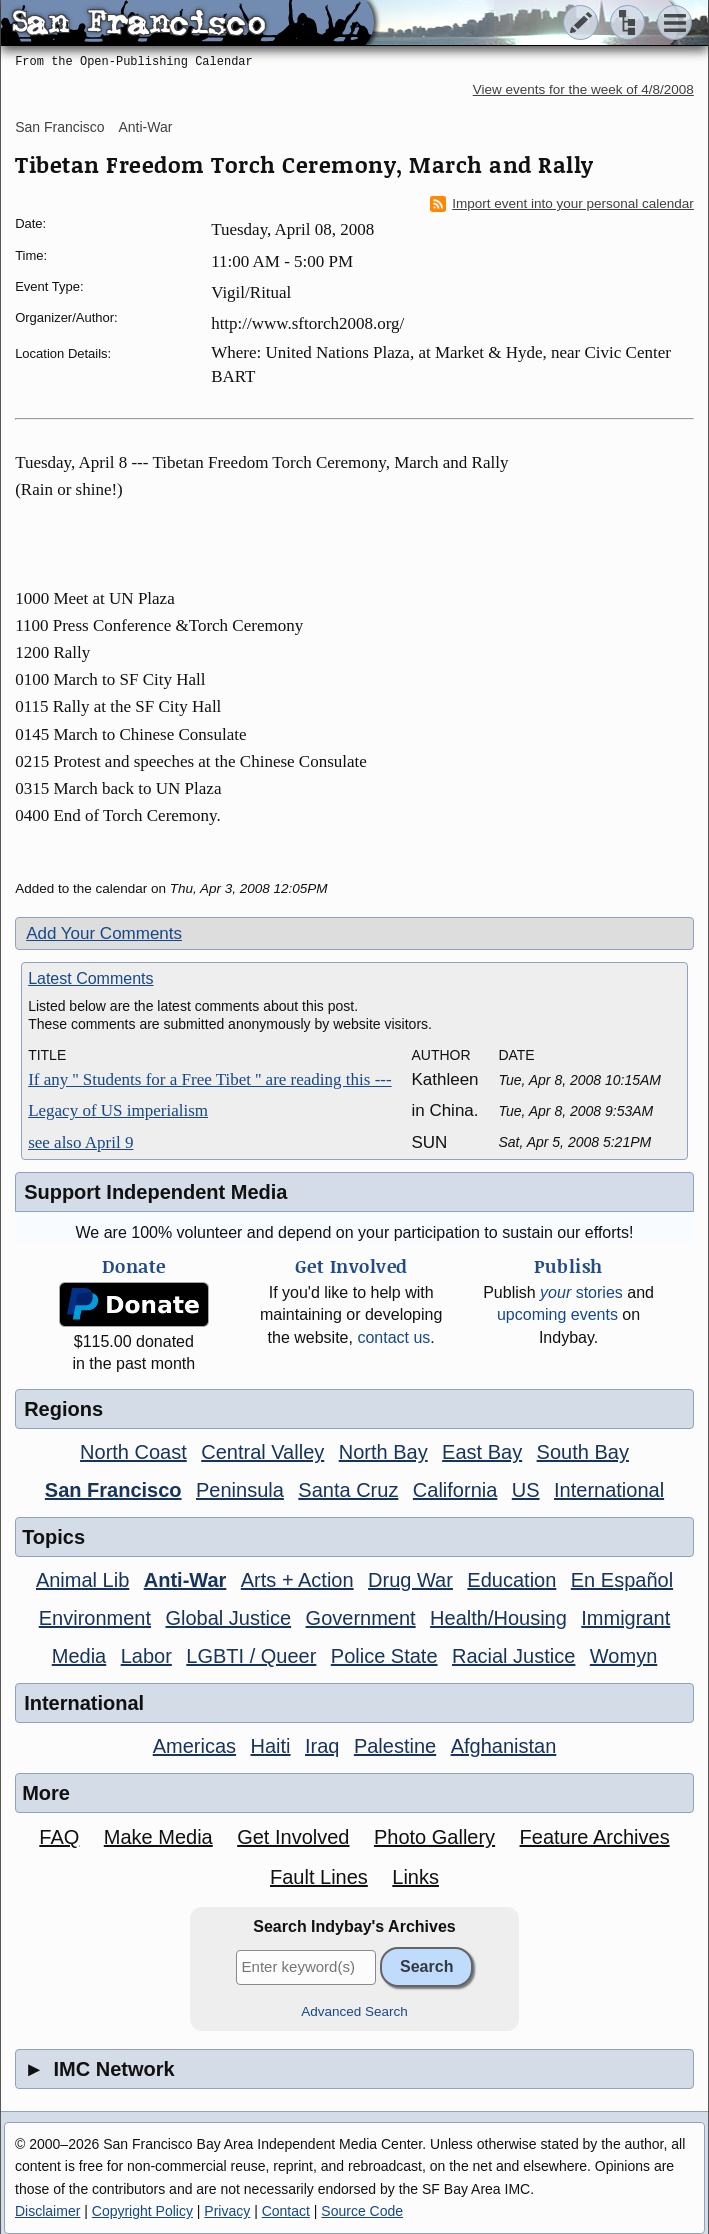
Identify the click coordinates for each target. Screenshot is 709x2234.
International (609, 1490)
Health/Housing (498, 1618)
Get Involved (293, 1837)
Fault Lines (319, 1877)
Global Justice (229, 1618)
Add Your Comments (104, 933)
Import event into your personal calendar (562, 204)
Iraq (322, 1746)
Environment (95, 1618)
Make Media (158, 1837)
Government (361, 1618)
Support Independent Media (155, 1192)
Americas (194, 1746)
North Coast (133, 1452)
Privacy (227, 2211)
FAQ (59, 1837)
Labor (146, 1656)
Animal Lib (82, 1580)
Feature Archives (595, 1837)
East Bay (482, 1452)
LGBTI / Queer (251, 1656)
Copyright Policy (142, 2211)
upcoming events (557, 1314)
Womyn (623, 1656)
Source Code (362, 2211)
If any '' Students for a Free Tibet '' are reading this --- (210, 1079)
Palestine (395, 1746)
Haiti (271, 1746)
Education (511, 1580)
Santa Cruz (348, 1490)
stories (581, 1292)
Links (415, 1877)
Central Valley (262, 1452)
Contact (286, 2211)
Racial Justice (513, 1656)
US (526, 1490)
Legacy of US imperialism (118, 1110)
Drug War (410, 1580)
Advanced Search (354, 2011)
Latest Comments (90, 978)
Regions (63, 1409)
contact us (393, 1337)
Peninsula (240, 1490)
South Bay (583, 1452)
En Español (622, 1580)
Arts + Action (297, 1580)
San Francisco (59, 127)
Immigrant (625, 1618)
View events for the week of (583, 89)
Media (79, 1656)
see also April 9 (80, 1142)
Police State (384, 1656)
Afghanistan (504, 1746)
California (455, 1490)
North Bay (383, 1452)
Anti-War (146, 127)
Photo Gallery (434, 1837)
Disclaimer (47, 2211)
